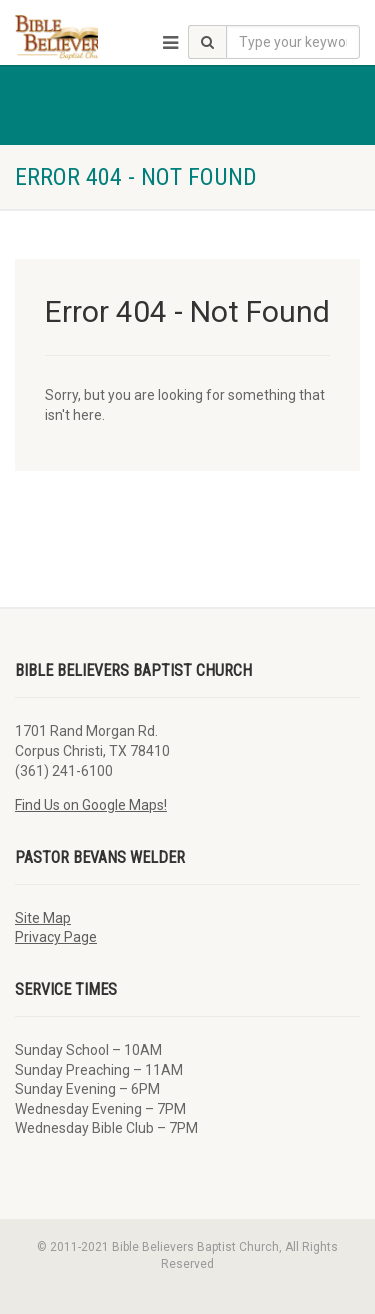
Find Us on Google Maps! (91, 805)
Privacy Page (56, 937)
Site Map (43, 918)
